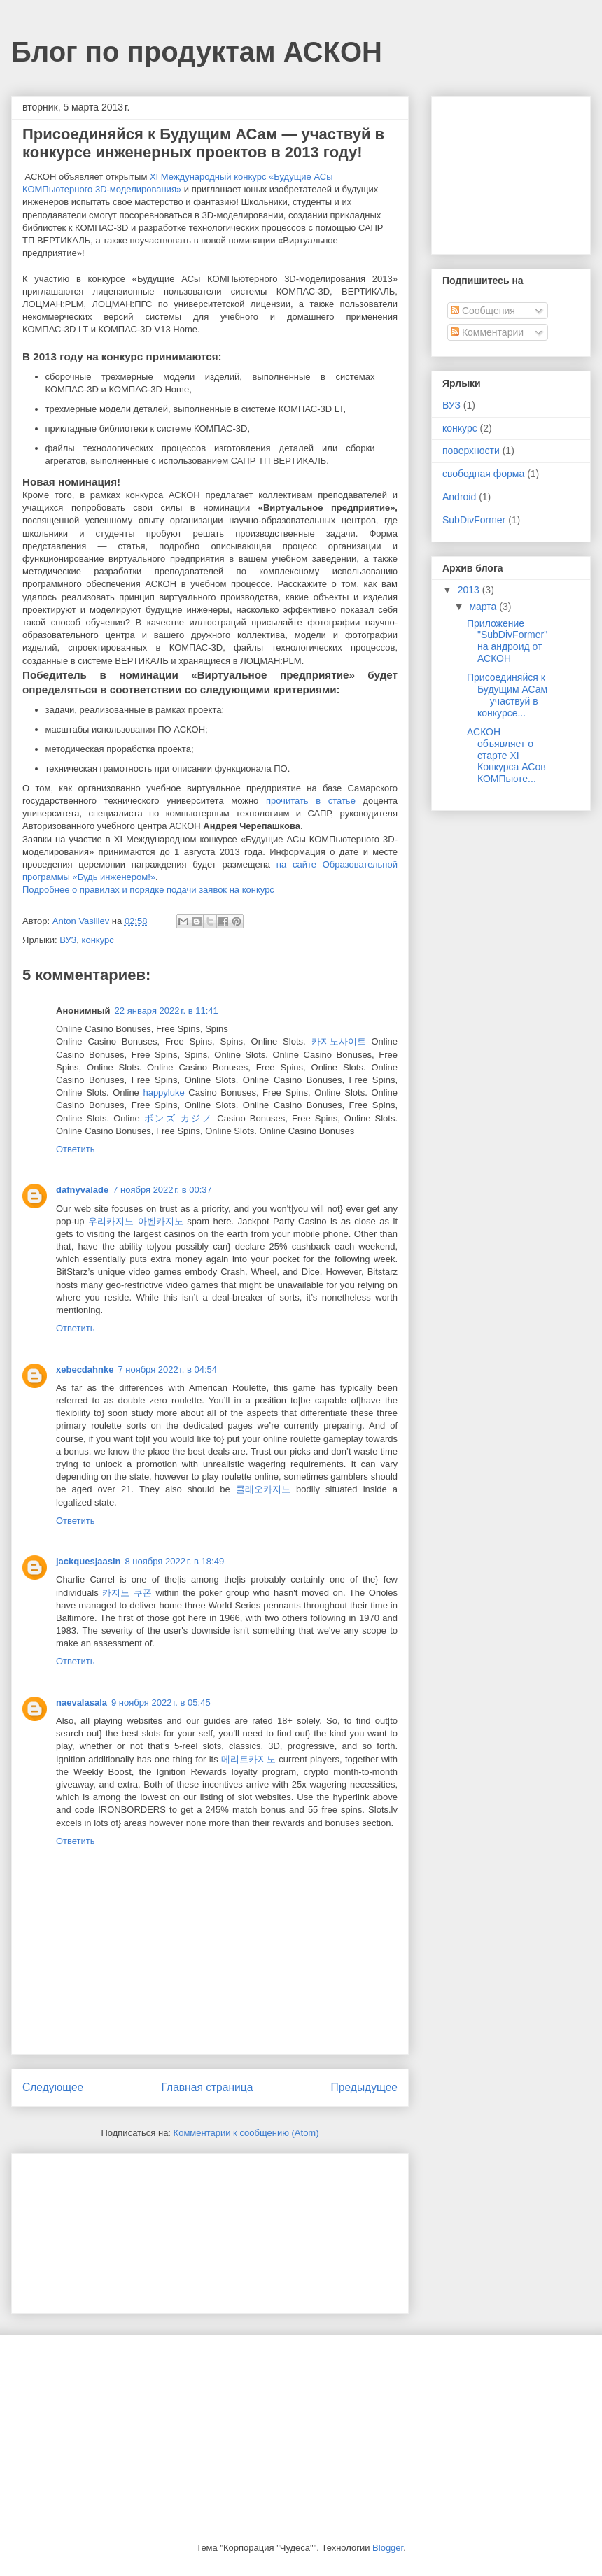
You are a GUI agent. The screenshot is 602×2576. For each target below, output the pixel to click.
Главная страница (207, 2087)
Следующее (52, 2087)
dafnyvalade (82, 1189)
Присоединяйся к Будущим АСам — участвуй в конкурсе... (507, 695)
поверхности (471, 450)
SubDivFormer (473, 519)
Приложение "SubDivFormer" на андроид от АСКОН (507, 641)
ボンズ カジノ (178, 1118)
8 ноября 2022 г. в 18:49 (175, 1561)
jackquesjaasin (88, 1561)
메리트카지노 (248, 1759)
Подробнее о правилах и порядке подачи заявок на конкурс (148, 889)
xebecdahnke (84, 1369)
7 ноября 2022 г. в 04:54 (167, 1369)
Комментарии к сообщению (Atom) (246, 2133)
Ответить (75, 1149)
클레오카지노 (263, 1489)
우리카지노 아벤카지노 (135, 1221)
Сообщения (483, 310)
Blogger (387, 2547)
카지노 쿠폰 (127, 1592)
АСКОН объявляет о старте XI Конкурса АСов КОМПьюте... (506, 755)
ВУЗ (67, 940)
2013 (470, 589)
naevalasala (81, 1702)
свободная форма (483, 473)
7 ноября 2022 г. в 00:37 (162, 1189)
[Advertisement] (92, 2229)
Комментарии (487, 332)
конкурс (98, 940)
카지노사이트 (339, 1041)
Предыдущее (364, 2087)
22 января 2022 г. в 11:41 (166, 1010)
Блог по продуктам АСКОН (196, 51)
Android (459, 496)
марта (484, 606)
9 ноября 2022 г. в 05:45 (161, 1702)
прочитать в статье (311, 800)
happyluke (163, 1092)
